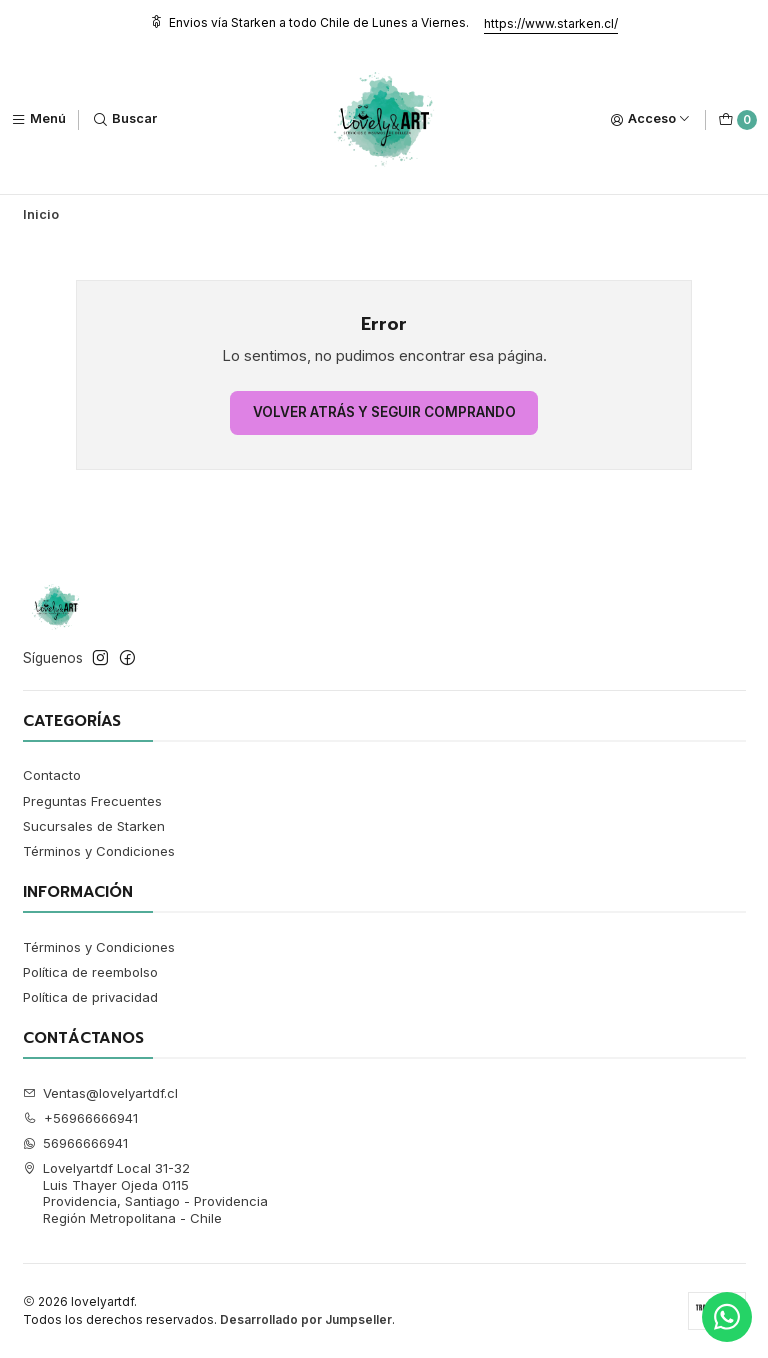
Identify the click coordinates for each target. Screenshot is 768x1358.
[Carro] (737, 120)
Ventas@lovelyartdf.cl (101, 1093)
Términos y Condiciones (99, 851)
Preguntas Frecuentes (92, 801)
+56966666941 (81, 1118)
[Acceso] (650, 119)
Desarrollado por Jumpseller (306, 1319)
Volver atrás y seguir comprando (384, 412)
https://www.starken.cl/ (551, 23)
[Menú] (38, 119)
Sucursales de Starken (94, 826)
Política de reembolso (90, 972)
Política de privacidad (90, 997)
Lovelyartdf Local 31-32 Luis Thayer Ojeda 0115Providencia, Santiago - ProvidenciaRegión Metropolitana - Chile (146, 1192)
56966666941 (76, 1143)
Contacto (52, 775)
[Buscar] (125, 119)
